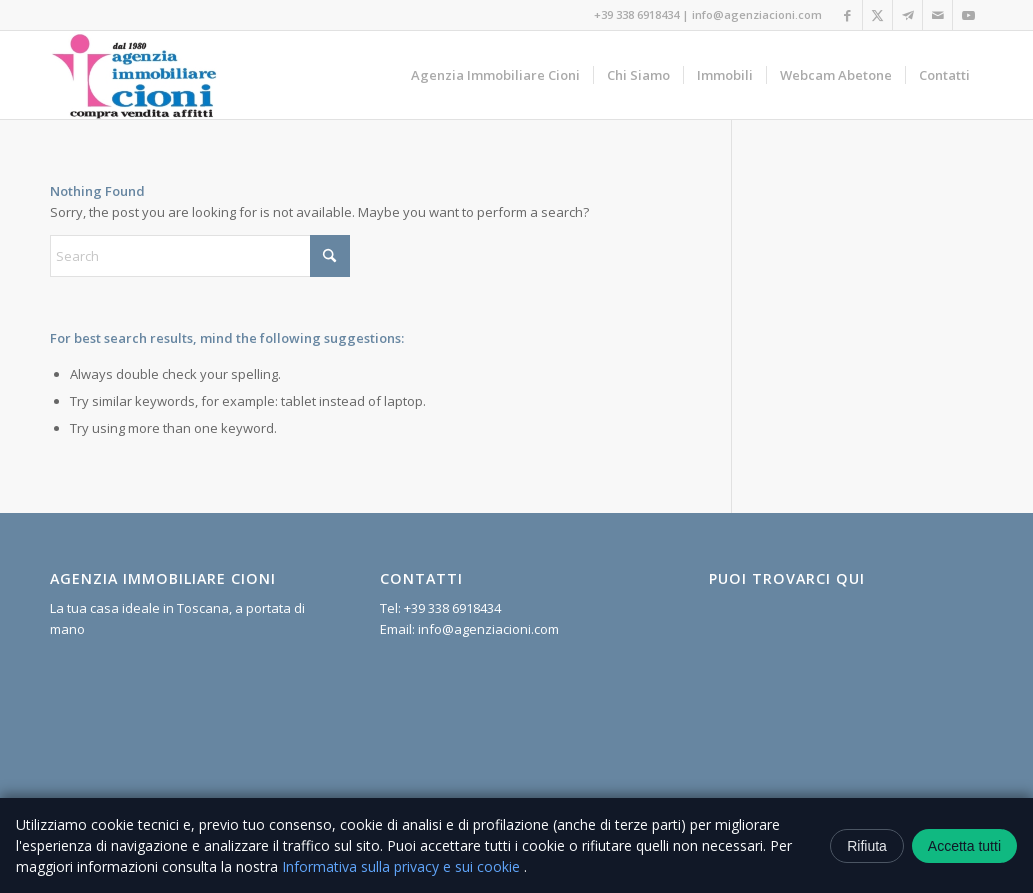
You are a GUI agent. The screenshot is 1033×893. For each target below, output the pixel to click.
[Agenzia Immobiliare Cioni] (135, 75)
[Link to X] (877, 15)
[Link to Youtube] (968, 15)
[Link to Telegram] (907, 15)
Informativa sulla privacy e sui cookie (403, 866)
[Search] (200, 256)
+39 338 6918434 (636, 14)
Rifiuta (867, 846)
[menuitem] (495, 75)
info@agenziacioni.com (757, 14)
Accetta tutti (964, 846)
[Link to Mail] (937, 15)
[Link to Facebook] (847, 15)
